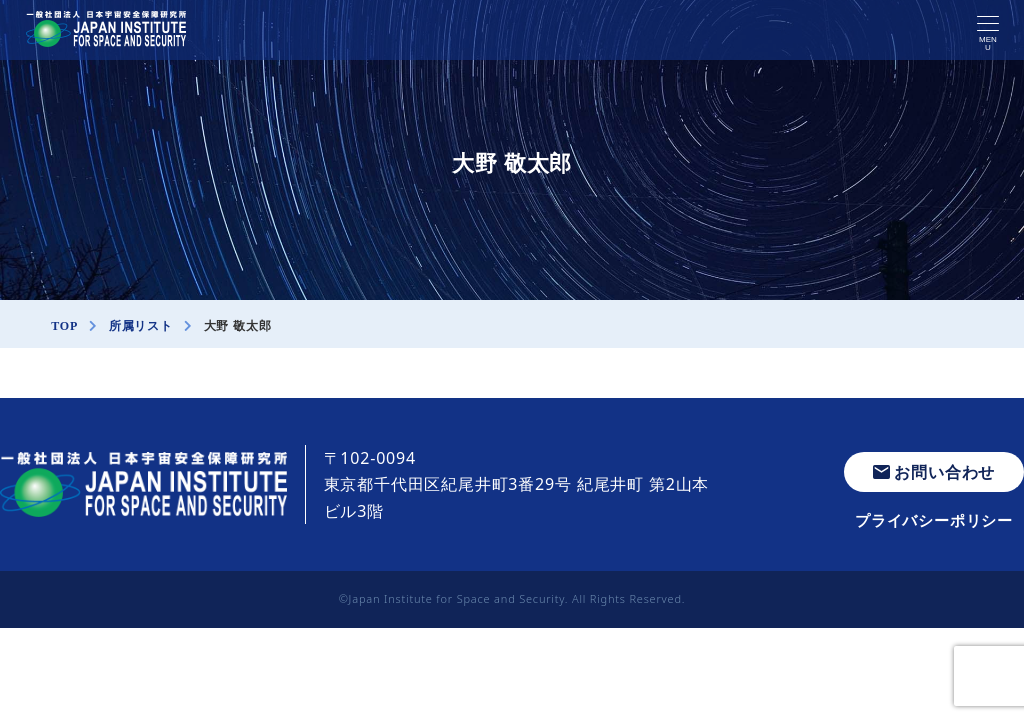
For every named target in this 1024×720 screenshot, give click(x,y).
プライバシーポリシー (934, 520)
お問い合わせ (934, 472)
